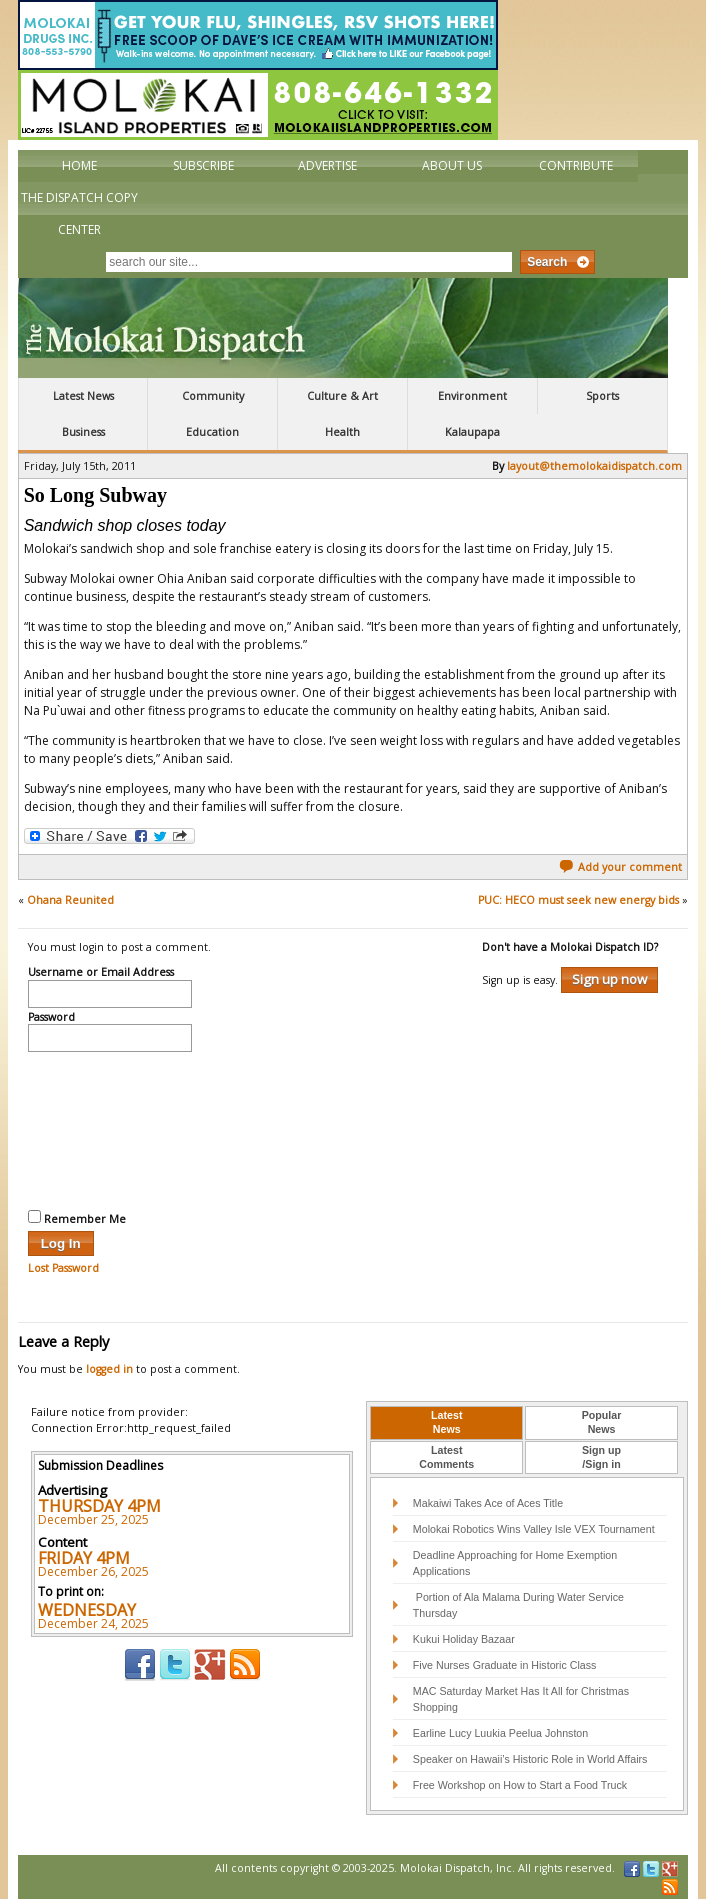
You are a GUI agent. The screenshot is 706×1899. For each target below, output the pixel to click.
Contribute (576, 165)
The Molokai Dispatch (343, 328)
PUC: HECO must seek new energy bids (578, 900)
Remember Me (77, 1218)
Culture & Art (342, 396)
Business (83, 432)
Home (79, 165)
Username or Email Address (101, 973)
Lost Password (63, 1268)
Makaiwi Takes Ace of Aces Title (488, 1503)
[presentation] (110, 1128)
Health (342, 432)
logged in (109, 1369)
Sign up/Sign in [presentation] (601, 1457)
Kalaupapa (472, 432)
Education (212, 432)
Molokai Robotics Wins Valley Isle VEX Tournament (534, 1529)
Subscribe (203, 165)
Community (213, 396)
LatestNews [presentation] (446, 1422)
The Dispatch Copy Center (79, 213)
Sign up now (609, 979)
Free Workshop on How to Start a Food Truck (520, 1785)
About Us (452, 165)
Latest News (83, 396)
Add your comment (620, 867)
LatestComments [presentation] (446, 1457)
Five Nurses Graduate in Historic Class (505, 1665)
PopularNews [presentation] (602, 1422)
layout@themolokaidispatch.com (594, 466)
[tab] (446, 1423)
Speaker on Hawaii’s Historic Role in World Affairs (530, 1759)
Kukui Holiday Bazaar (464, 1639)
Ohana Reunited (70, 900)
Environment (472, 396)
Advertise (327, 165)
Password (51, 1018)
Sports (602, 396)
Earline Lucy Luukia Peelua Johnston (500, 1733)
